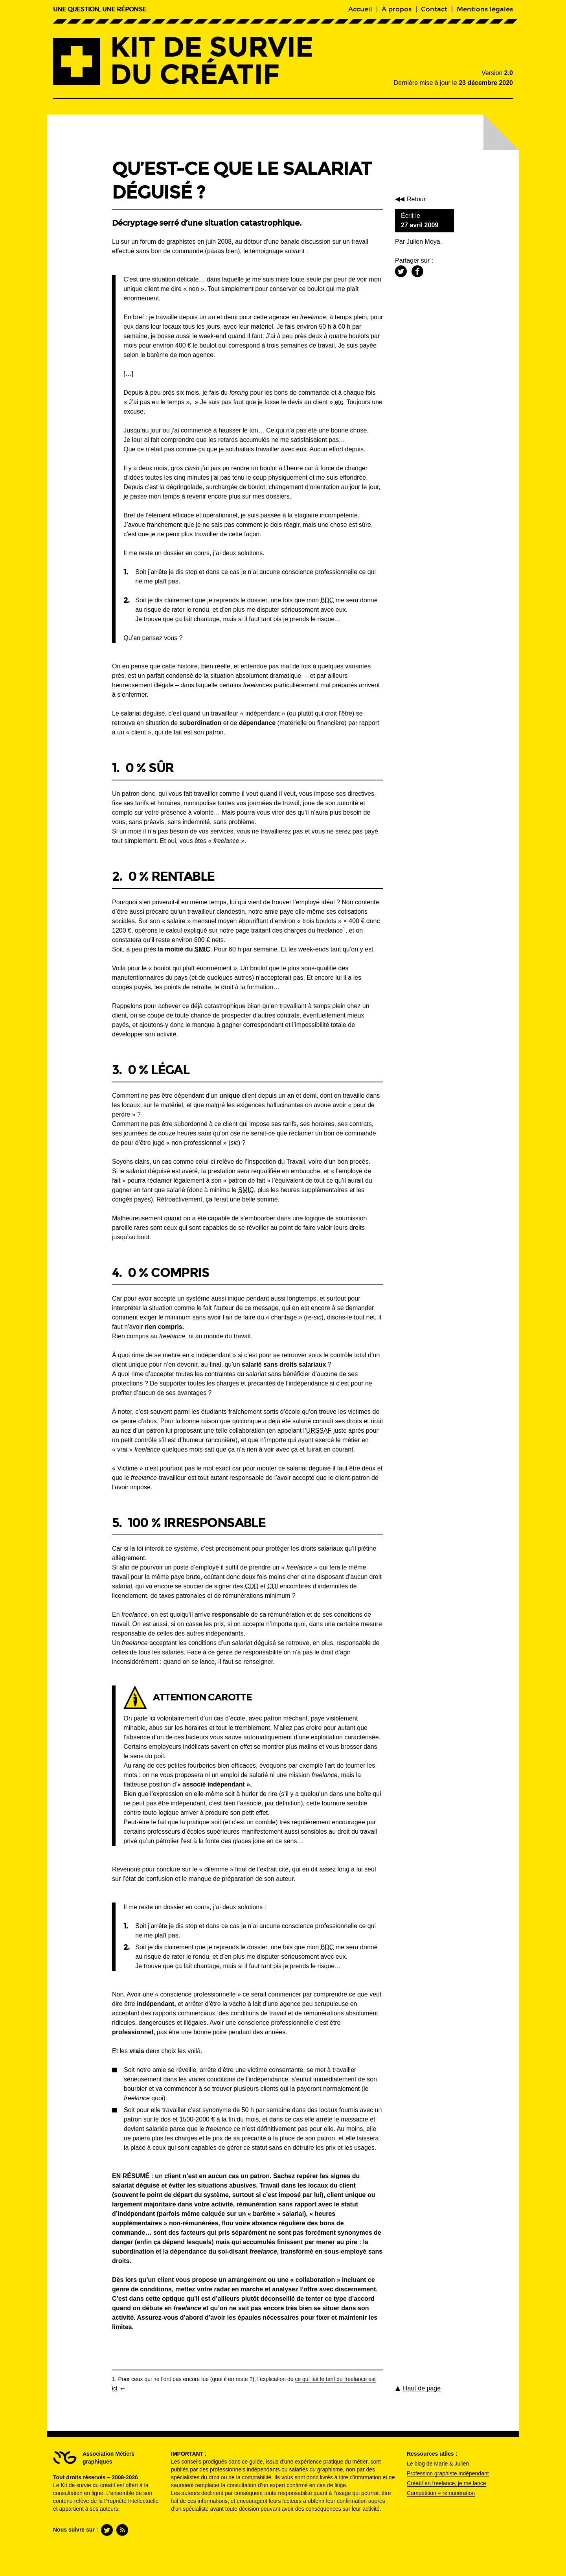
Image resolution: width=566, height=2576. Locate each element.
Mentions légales (485, 9)
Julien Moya (423, 241)
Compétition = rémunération (441, 2493)
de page (422, 2388)
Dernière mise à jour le (453, 82)
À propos (397, 9)
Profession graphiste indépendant (448, 2473)
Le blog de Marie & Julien (438, 2463)
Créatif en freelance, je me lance (446, 2483)
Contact (434, 9)
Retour (418, 199)
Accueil (360, 9)
